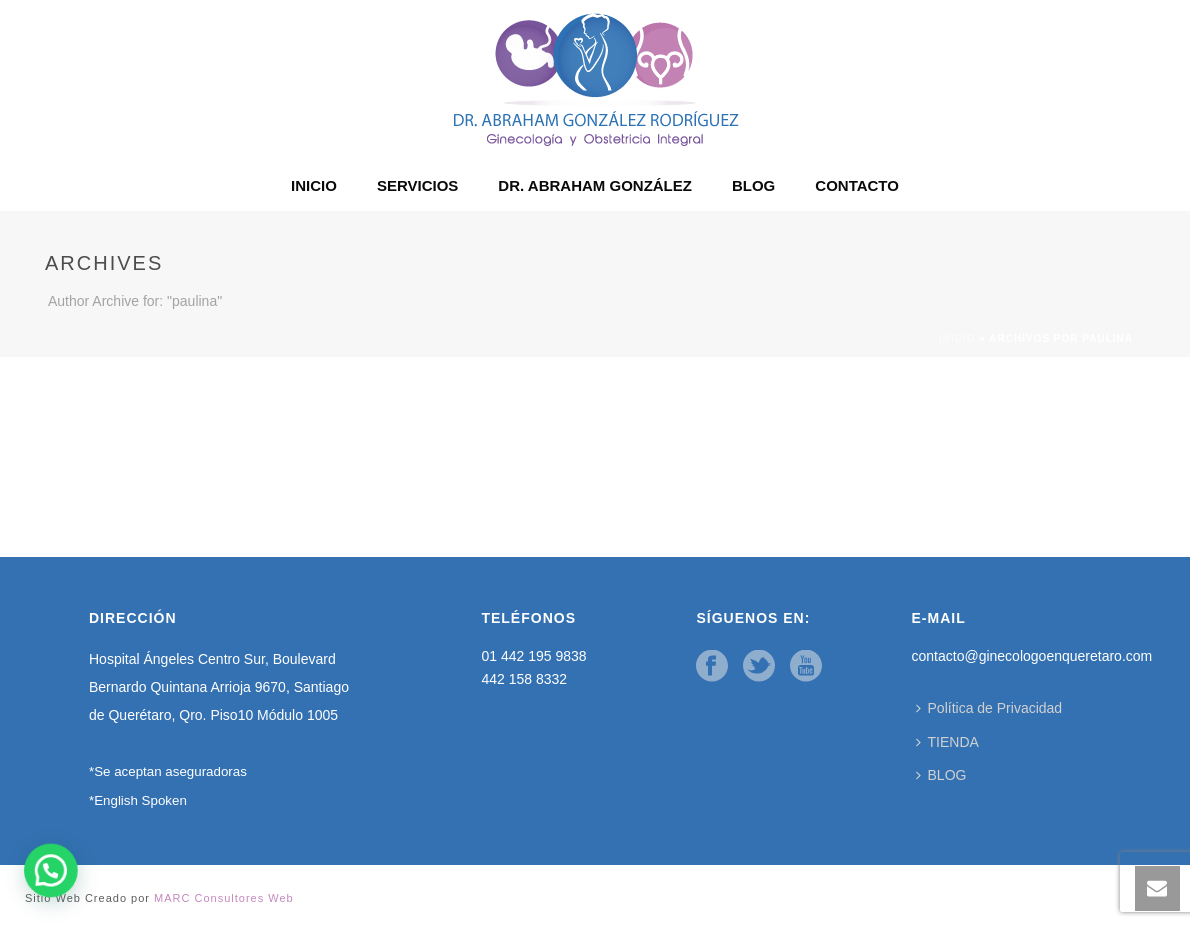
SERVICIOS (417, 185)
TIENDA (947, 742)
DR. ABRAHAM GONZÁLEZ (595, 185)
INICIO (314, 185)
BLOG (753, 185)
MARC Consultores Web (224, 898)
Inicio (957, 338)
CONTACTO (857, 185)
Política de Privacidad (989, 708)
